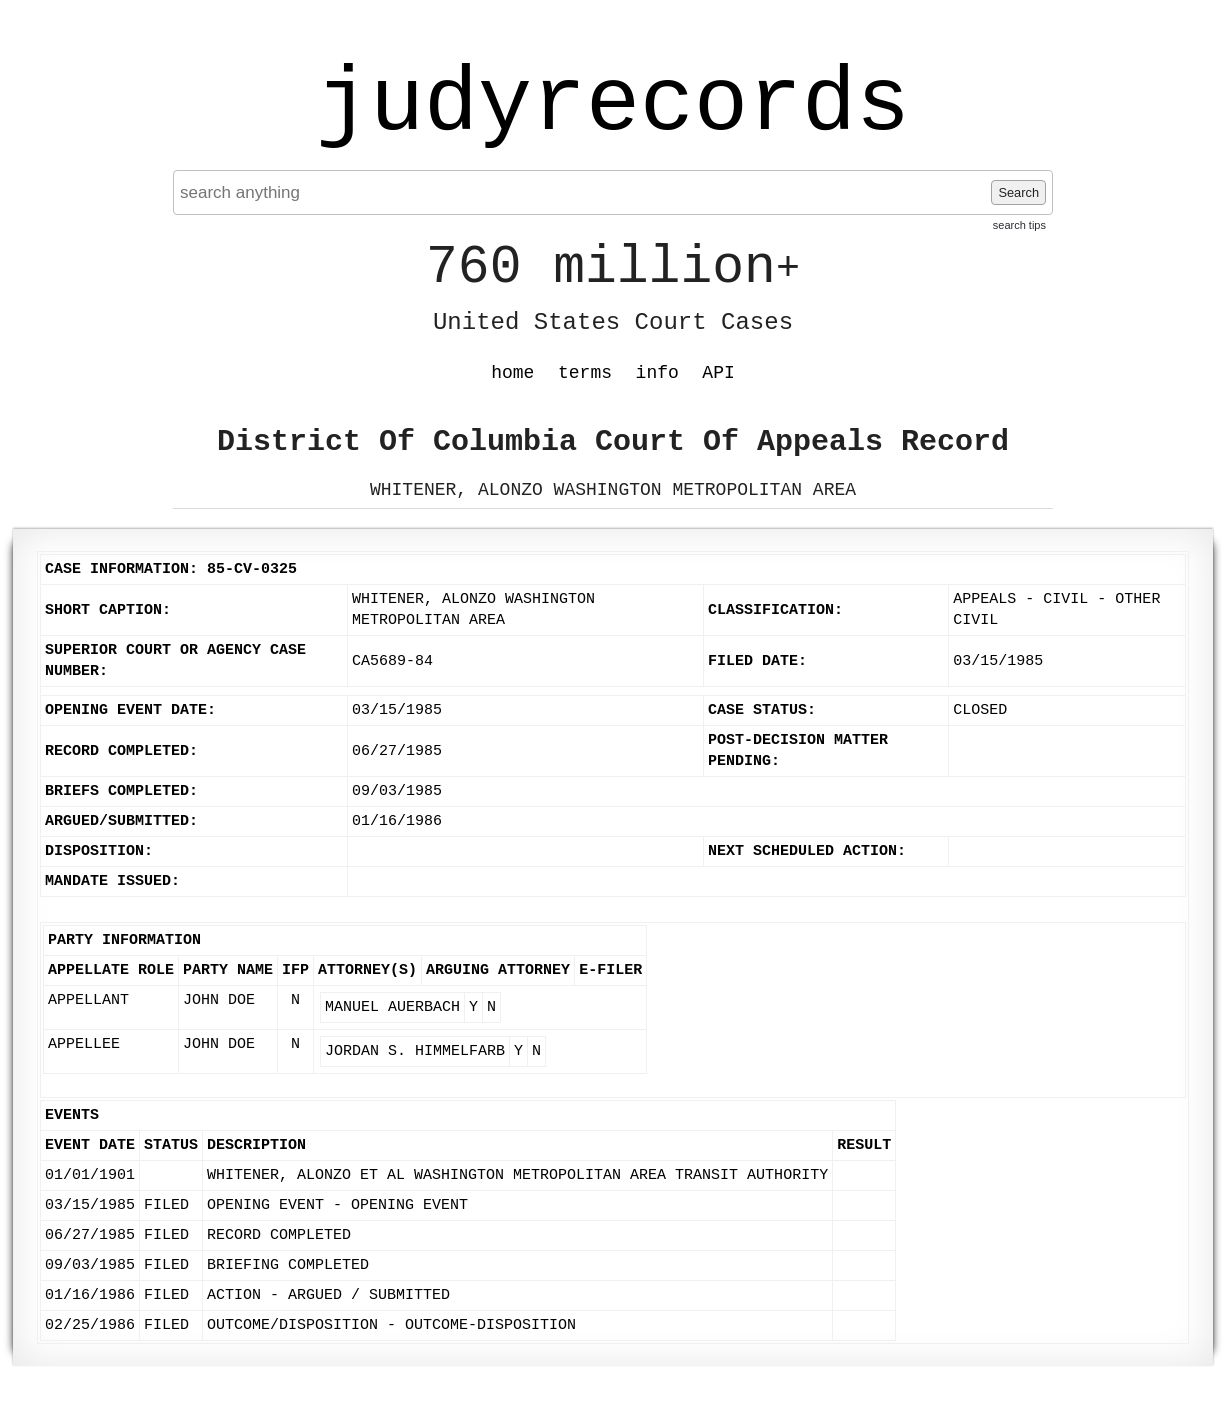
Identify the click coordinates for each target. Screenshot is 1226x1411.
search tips (1019, 225)
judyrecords (613, 105)
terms (585, 373)
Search (1018, 192)
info (657, 373)
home (512, 373)
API (718, 373)
